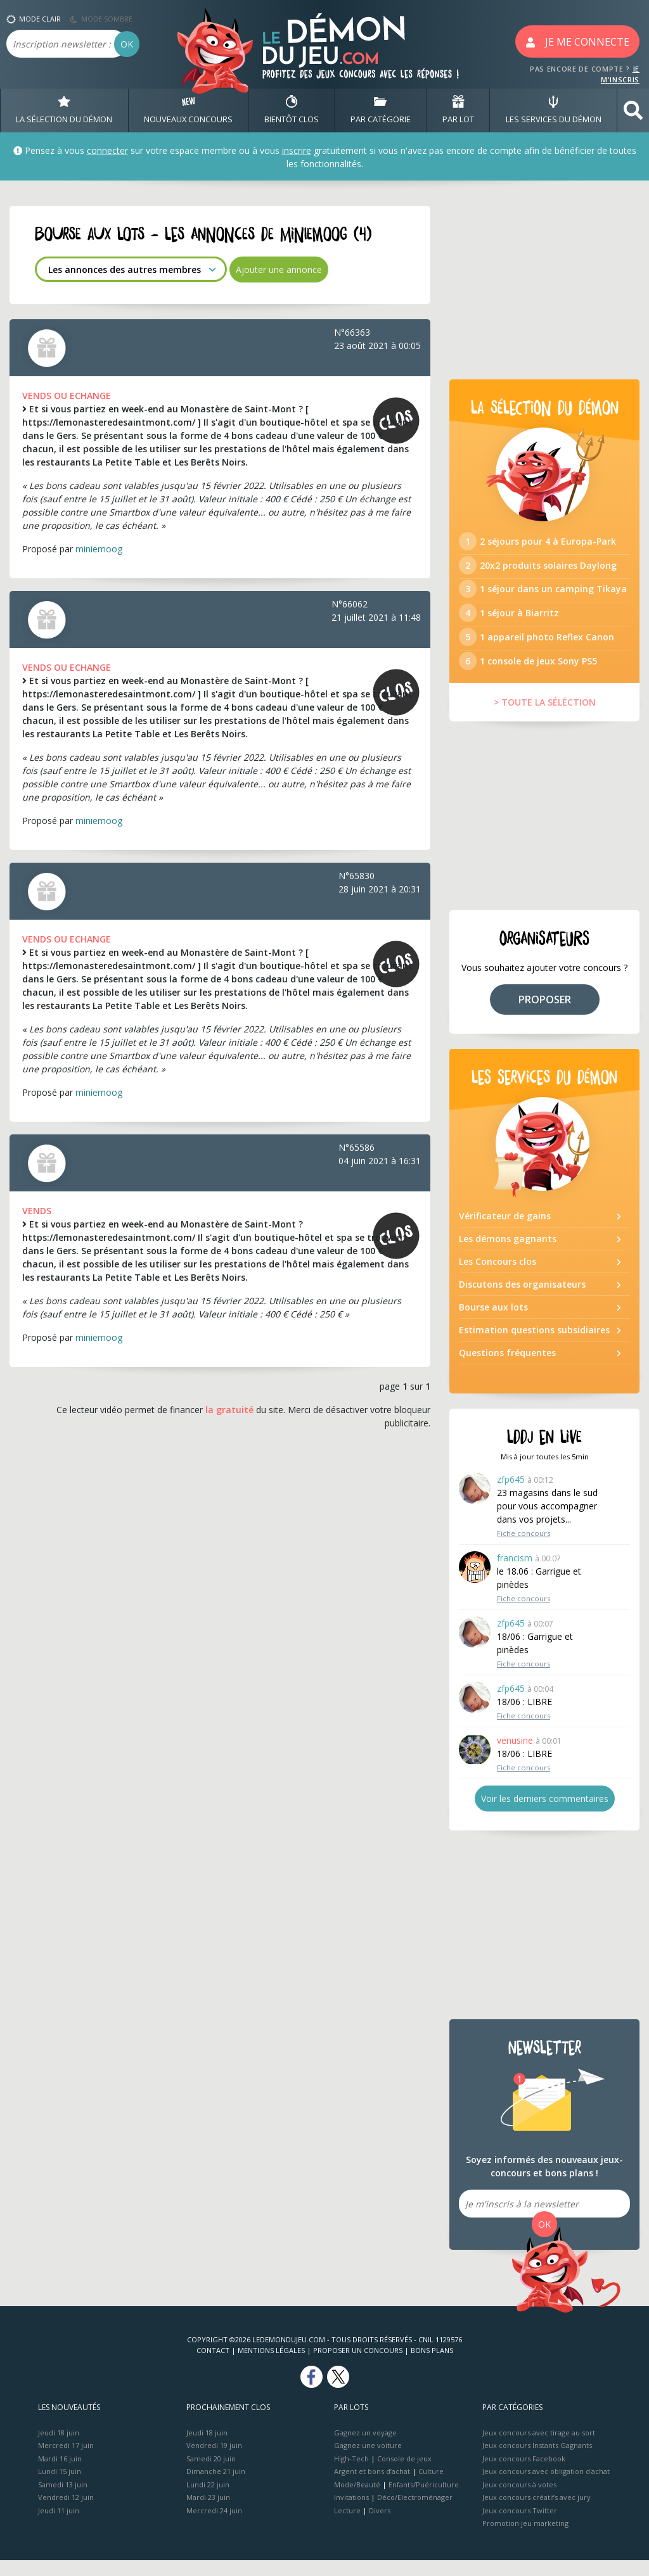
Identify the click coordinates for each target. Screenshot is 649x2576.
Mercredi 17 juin (66, 2461)
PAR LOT (458, 110)
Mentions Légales (271, 2366)
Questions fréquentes (507, 1368)
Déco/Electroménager (415, 2513)
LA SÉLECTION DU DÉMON (64, 110)
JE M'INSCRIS (620, 74)
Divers (379, 2526)
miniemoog (98, 549)
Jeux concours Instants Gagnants (537, 2461)
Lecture (347, 2526)
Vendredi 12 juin (66, 2513)
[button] (633, 110)
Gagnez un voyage (365, 2448)
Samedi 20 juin (211, 2474)
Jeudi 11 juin (58, 2526)
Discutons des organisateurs (522, 1300)
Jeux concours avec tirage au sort (538, 2448)
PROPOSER (544, 1015)
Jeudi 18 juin (58, 2448)
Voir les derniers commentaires (544, 1814)
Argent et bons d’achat (372, 2487)
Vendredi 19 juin (214, 2461)
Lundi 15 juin (59, 2487)
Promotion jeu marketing (525, 2539)
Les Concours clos (497, 1277)
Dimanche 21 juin (215, 2487)
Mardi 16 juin (60, 2474)
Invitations (351, 2513)
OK (126, 44)
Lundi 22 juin (207, 2500)
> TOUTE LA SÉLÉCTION (545, 718)
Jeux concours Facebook (523, 2474)
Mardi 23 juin (208, 2513)
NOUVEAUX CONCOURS (188, 110)
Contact (212, 2366)
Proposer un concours (357, 2366)
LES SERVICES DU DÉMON (553, 110)
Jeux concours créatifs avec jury (536, 2513)
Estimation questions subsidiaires (534, 1346)
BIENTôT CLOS (291, 110)
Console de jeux (404, 2474)
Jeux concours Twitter (519, 2526)
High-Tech (351, 2474)
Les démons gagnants (507, 1254)
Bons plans (432, 2366)
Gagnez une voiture (368, 2461)
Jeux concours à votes (519, 2500)
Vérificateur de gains (505, 1232)
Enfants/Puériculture (424, 2500)
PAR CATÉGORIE (380, 110)
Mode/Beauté (357, 2500)
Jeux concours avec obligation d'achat (546, 2487)
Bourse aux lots (493, 1323)
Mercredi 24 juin (214, 2526)
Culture (431, 2487)
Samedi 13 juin (62, 2500)
